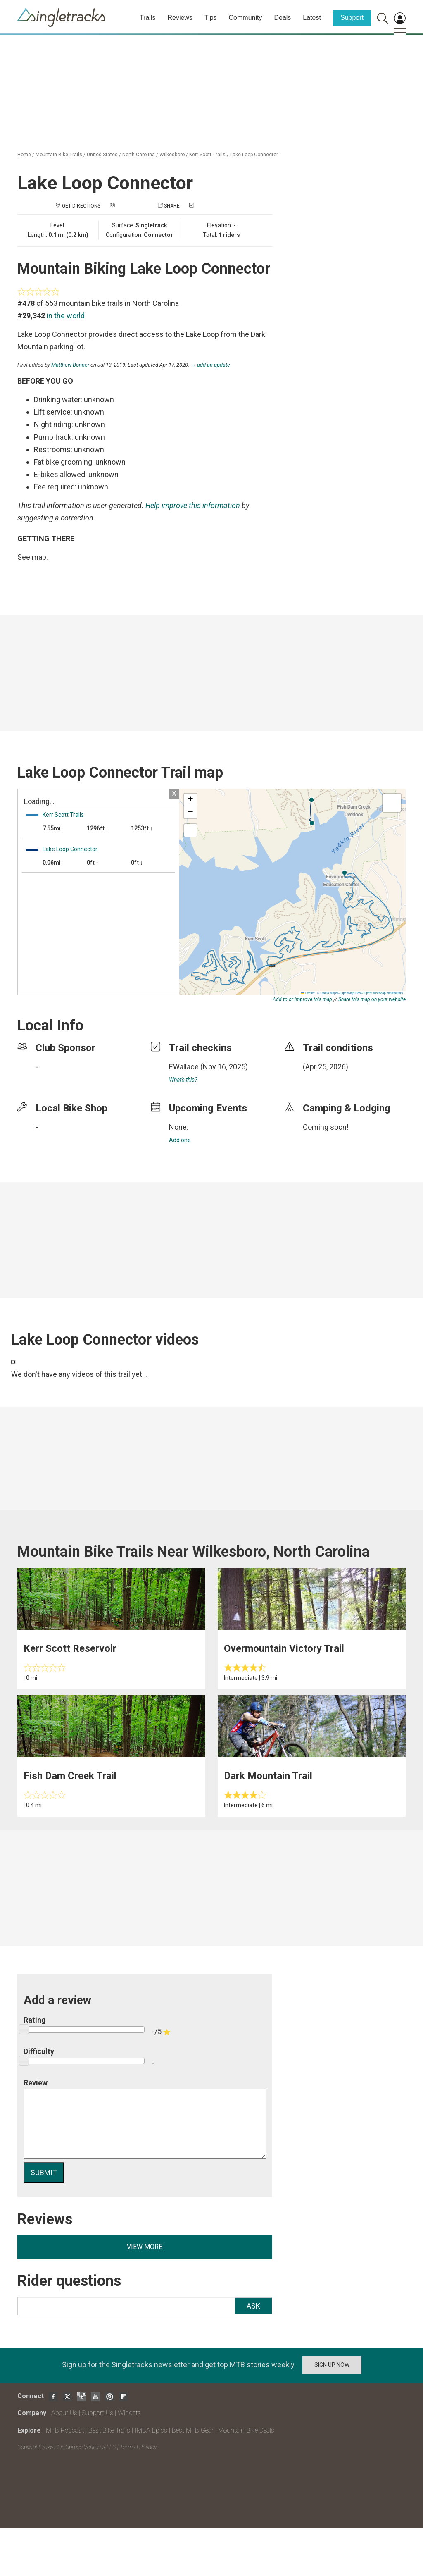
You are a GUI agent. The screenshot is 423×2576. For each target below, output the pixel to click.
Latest (312, 17)
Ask (253, 2306)
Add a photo (132, 206)
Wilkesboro (172, 154)
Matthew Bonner (70, 365)
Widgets (129, 2413)
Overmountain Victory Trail (284, 1648)
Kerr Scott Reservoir (70, 1648)
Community (245, 17)
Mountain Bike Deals (246, 2430)
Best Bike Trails (109, 2430)
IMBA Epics (151, 2430)
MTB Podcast (65, 2430)
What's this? (183, 1079)
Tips (210, 17)
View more (144, 2247)
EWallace (184, 1066)
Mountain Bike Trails (59, 154)
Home (24, 154)
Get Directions (81, 206)
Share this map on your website (372, 999)
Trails (148, 17)
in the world (66, 315)
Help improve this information (192, 505)
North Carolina (138, 154)
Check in (206, 206)
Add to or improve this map (302, 999)
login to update (322, 1079)
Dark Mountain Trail (268, 1776)
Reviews (179, 17)
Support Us (97, 2413)
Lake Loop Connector (254, 154)
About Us (64, 2413)
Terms (127, 2447)
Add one (180, 1140)
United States (102, 154)
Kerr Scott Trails (207, 154)
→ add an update (210, 365)
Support (352, 17)
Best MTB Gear (193, 2430)
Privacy (148, 2447)
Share (172, 206)
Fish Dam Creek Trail (70, 1776)
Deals (282, 17)
